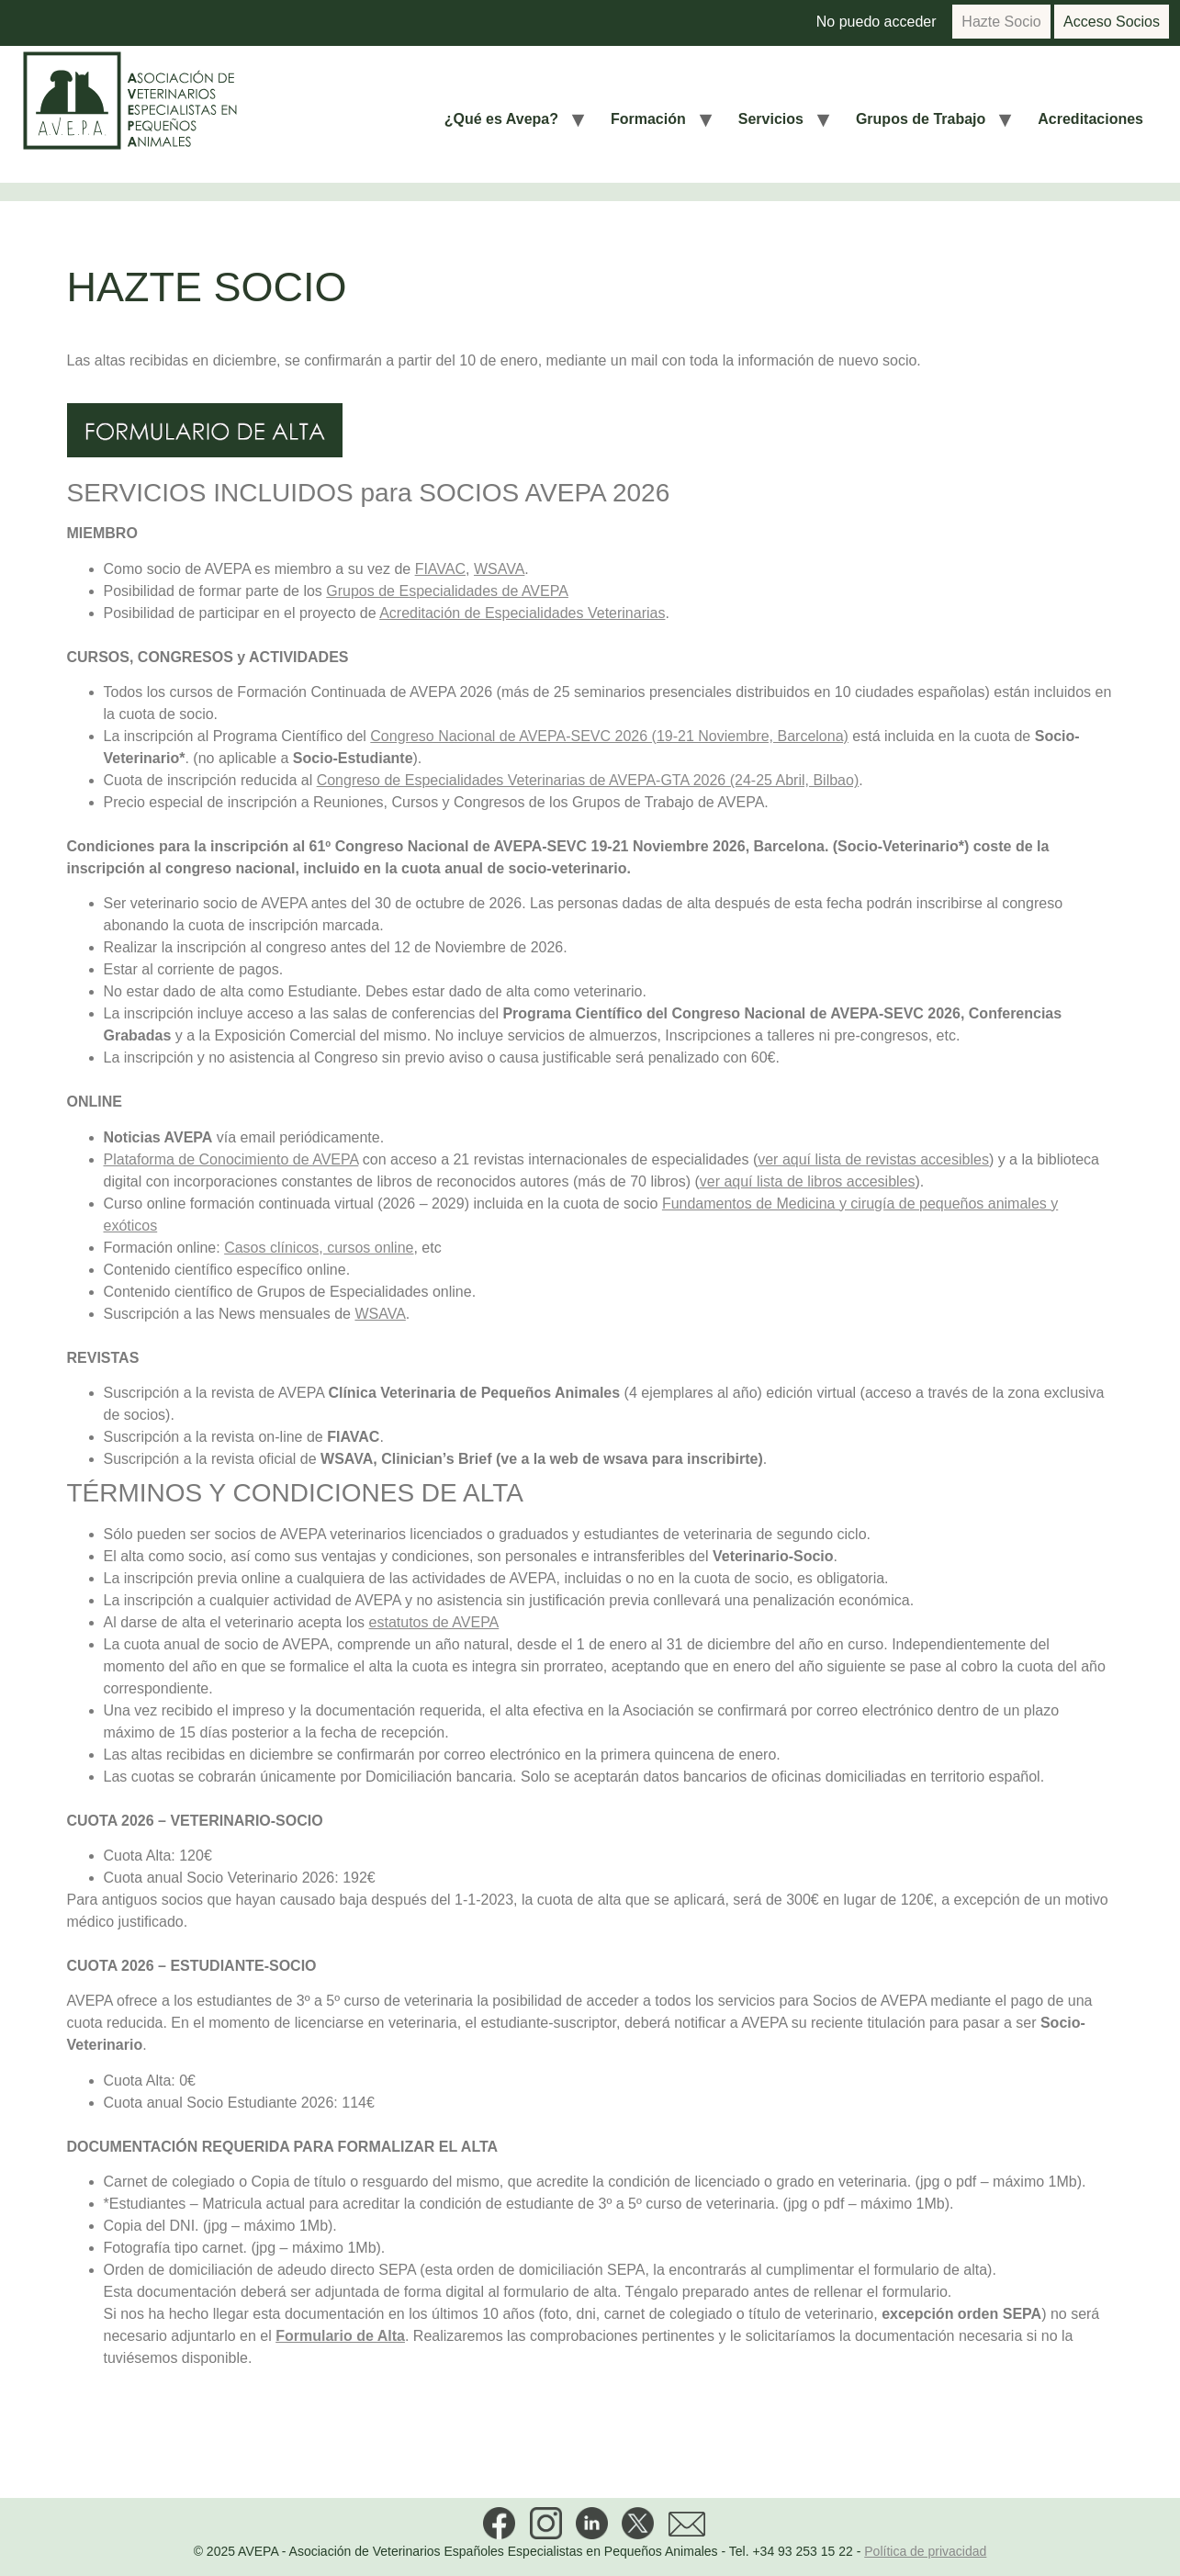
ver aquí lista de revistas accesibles (873, 1159)
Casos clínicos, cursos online (318, 1247)
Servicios (771, 119)
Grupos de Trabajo (920, 119)
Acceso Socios (1111, 21)
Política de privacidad (925, 2551)
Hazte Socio (1000, 21)
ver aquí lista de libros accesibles (808, 1181)
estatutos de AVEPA (434, 1622)
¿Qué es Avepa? (501, 119)
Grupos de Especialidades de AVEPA (447, 591)
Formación (648, 119)
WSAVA (499, 569)
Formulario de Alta (340, 2336)
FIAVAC (440, 569)
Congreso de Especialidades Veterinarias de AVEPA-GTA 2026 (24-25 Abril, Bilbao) (588, 780)
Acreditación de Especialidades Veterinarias (522, 613)
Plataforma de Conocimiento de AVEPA (231, 1159)
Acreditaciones (1090, 119)
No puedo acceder (876, 21)
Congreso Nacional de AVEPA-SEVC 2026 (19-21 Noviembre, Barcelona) (609, 736)
